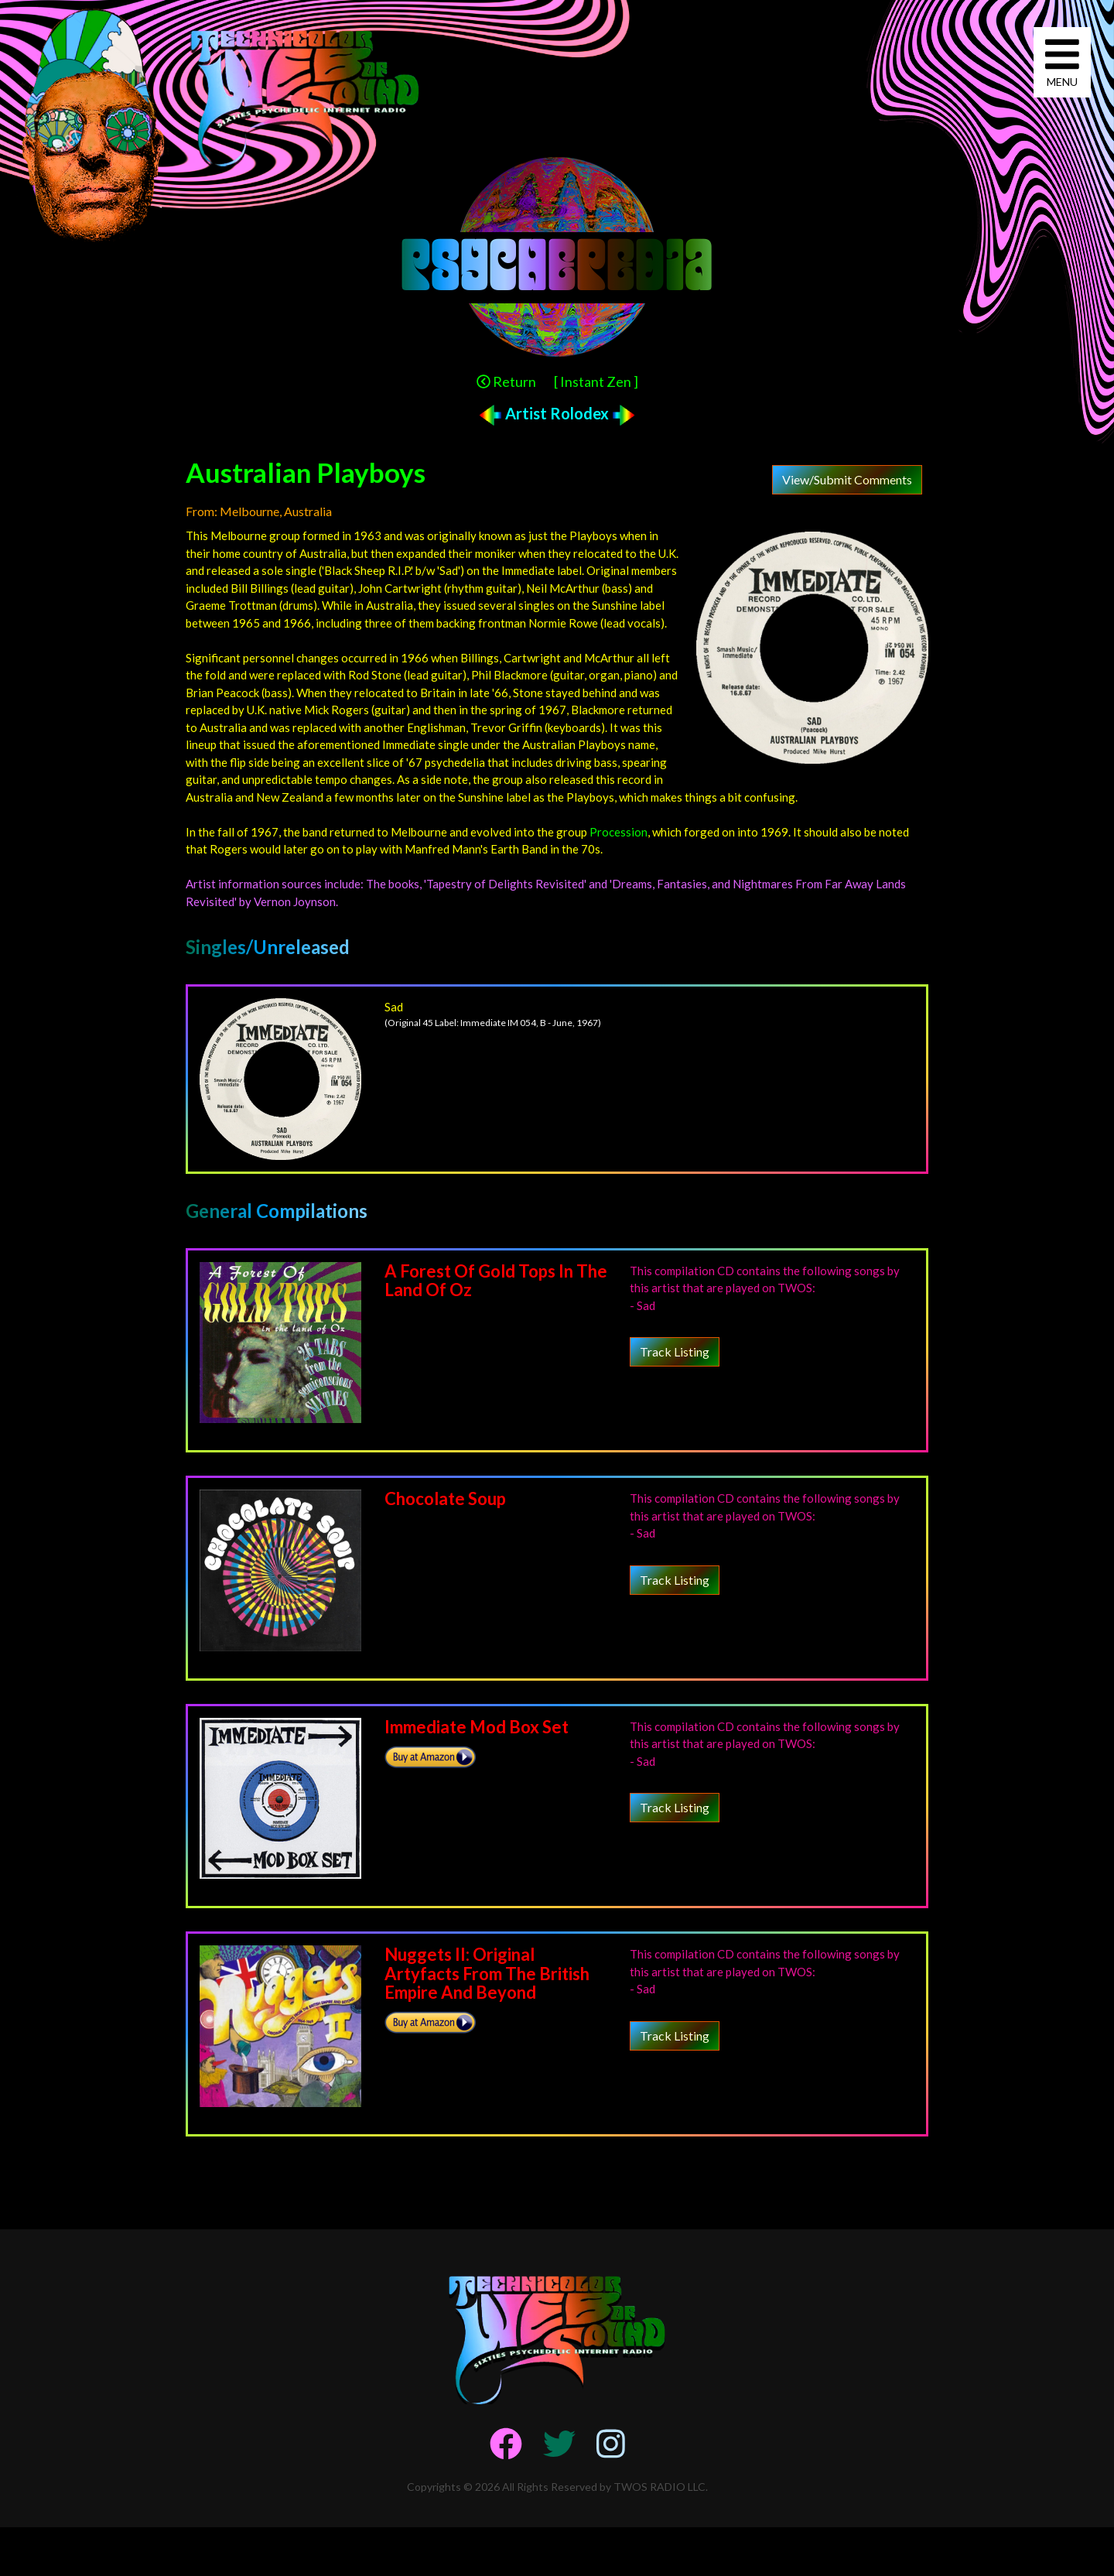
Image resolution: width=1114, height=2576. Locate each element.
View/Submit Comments (847, 479)
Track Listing (674, 1351)
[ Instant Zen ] (596, 381)
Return (506, 381)
